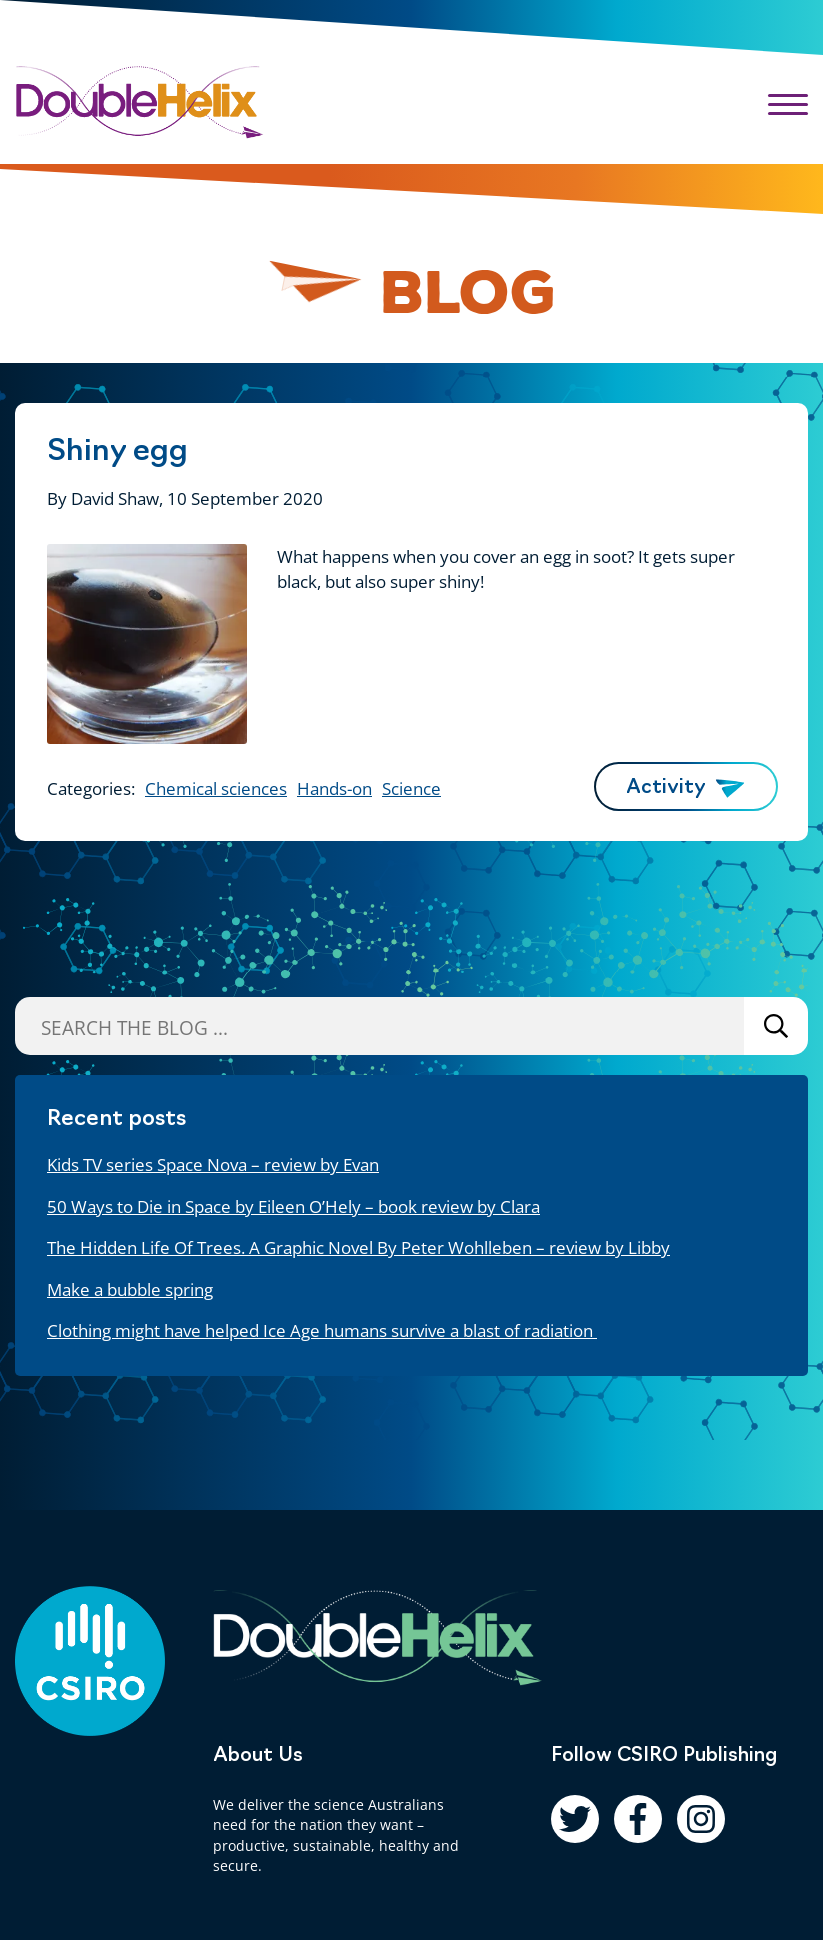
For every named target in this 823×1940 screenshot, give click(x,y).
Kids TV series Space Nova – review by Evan (213, 1164)
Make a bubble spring (130, 1289)
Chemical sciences (216, 788)
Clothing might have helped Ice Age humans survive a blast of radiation (322, 1330)
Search (776, 1025)
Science (411, 788)
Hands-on (334, 788)
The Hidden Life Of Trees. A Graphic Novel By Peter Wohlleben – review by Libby (358, 1247)
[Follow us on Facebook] (638, 1819)
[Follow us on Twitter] (575, 1819)
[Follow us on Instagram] (701, 1819)
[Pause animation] (316, 284)
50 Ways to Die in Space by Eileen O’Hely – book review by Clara (293, 1206)
